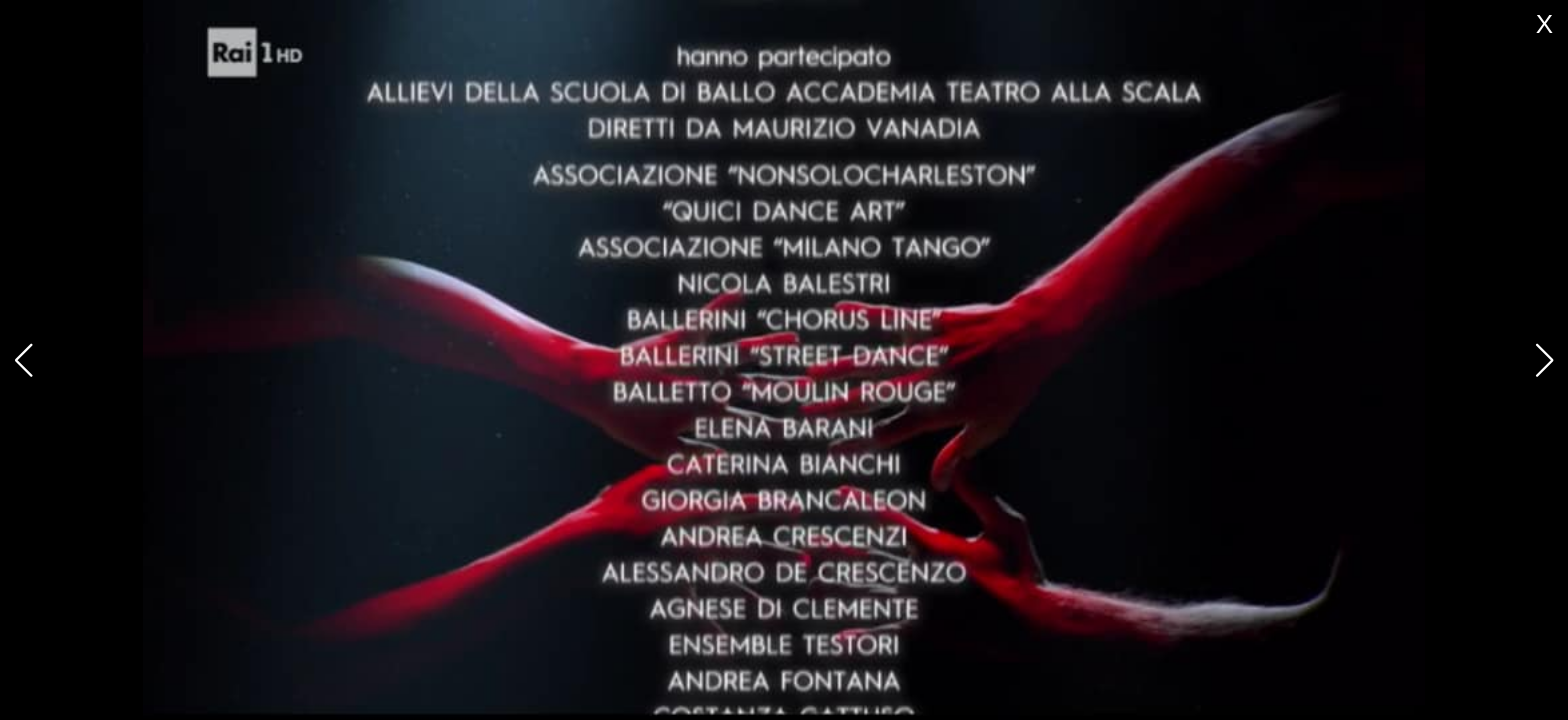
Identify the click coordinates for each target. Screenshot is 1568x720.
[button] (1544, 360)
